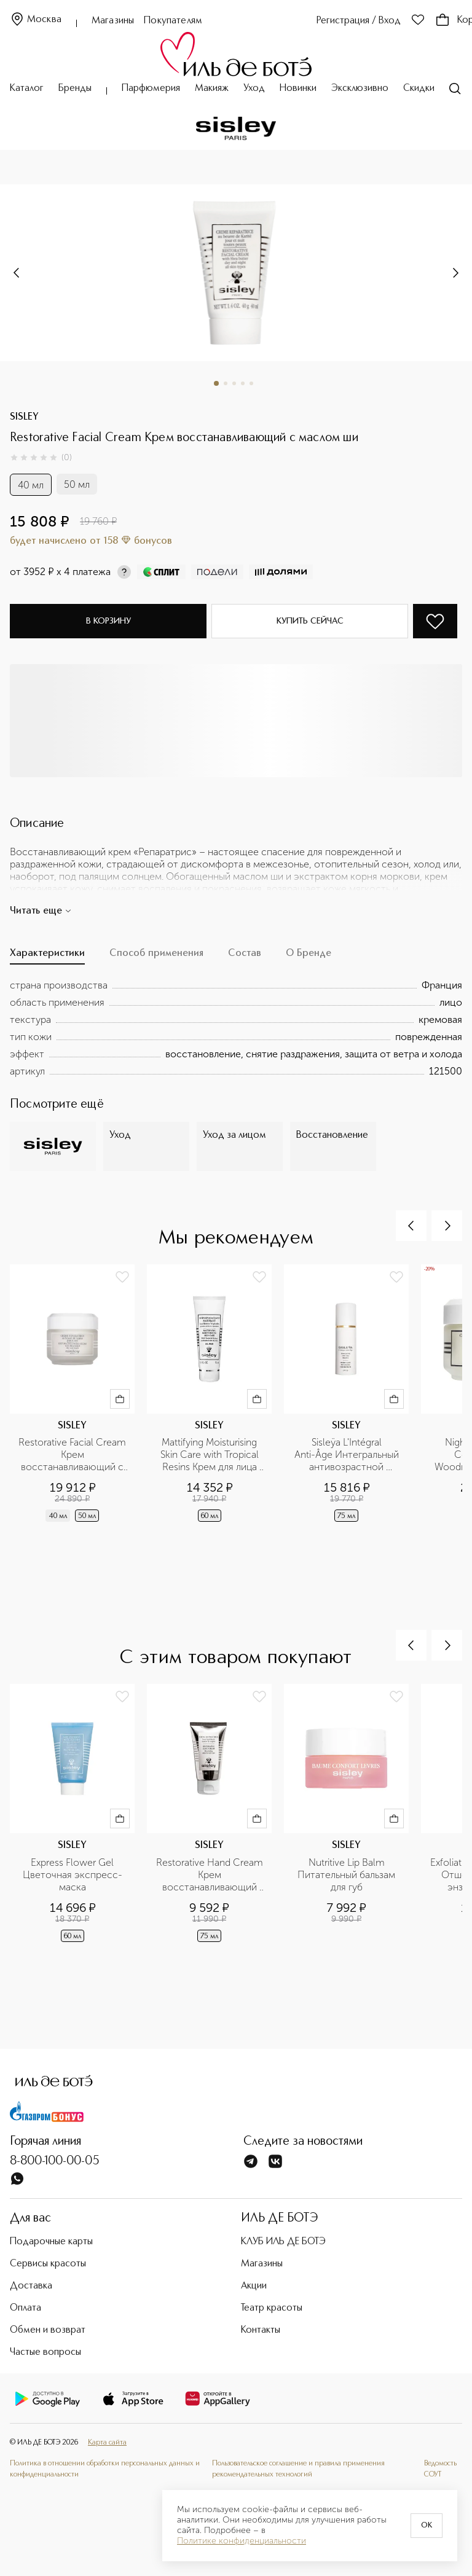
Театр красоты (271, 2308)
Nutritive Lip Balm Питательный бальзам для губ (347, 1875)
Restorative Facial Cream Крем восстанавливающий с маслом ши (72, 1454)
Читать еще (41, 911)
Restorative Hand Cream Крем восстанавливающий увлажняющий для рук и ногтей (209, 1875)
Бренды (75, 88)
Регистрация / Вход (359, 21)
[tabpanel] (236, 1028)
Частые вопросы (45, 2352)
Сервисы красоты (48, 2264)
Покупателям (173, 21)
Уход (254, 88)
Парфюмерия (151, 88)
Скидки (419, 88)
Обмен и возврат (47, 2330)
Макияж (212, 88)
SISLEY (24, 417)
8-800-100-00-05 (55, 2161)
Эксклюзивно (359, 88)
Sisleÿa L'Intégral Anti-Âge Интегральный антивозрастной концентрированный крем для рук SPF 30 (347, 1454)
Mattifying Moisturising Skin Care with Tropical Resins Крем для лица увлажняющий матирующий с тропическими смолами (209, 1454)
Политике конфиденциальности (241, 2541)
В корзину (108, 621)
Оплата (25, 2308)
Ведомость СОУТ (440, 2469)
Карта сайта (107, 2442)
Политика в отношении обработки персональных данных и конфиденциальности (105, 2469)
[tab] (47, 957)
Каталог (27, 88)
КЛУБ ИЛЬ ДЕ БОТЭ (283, 2242)
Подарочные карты (51, 2242)
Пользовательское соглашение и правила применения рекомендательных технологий (298, 2469)
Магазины (113, 21)
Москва (35, 20)
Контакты (260, 2330)
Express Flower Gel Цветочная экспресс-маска (72, 1875)
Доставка (31, 2286)
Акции (254, 2286)
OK (426, 2525)
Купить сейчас (310, 621)
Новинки (298, 88)
